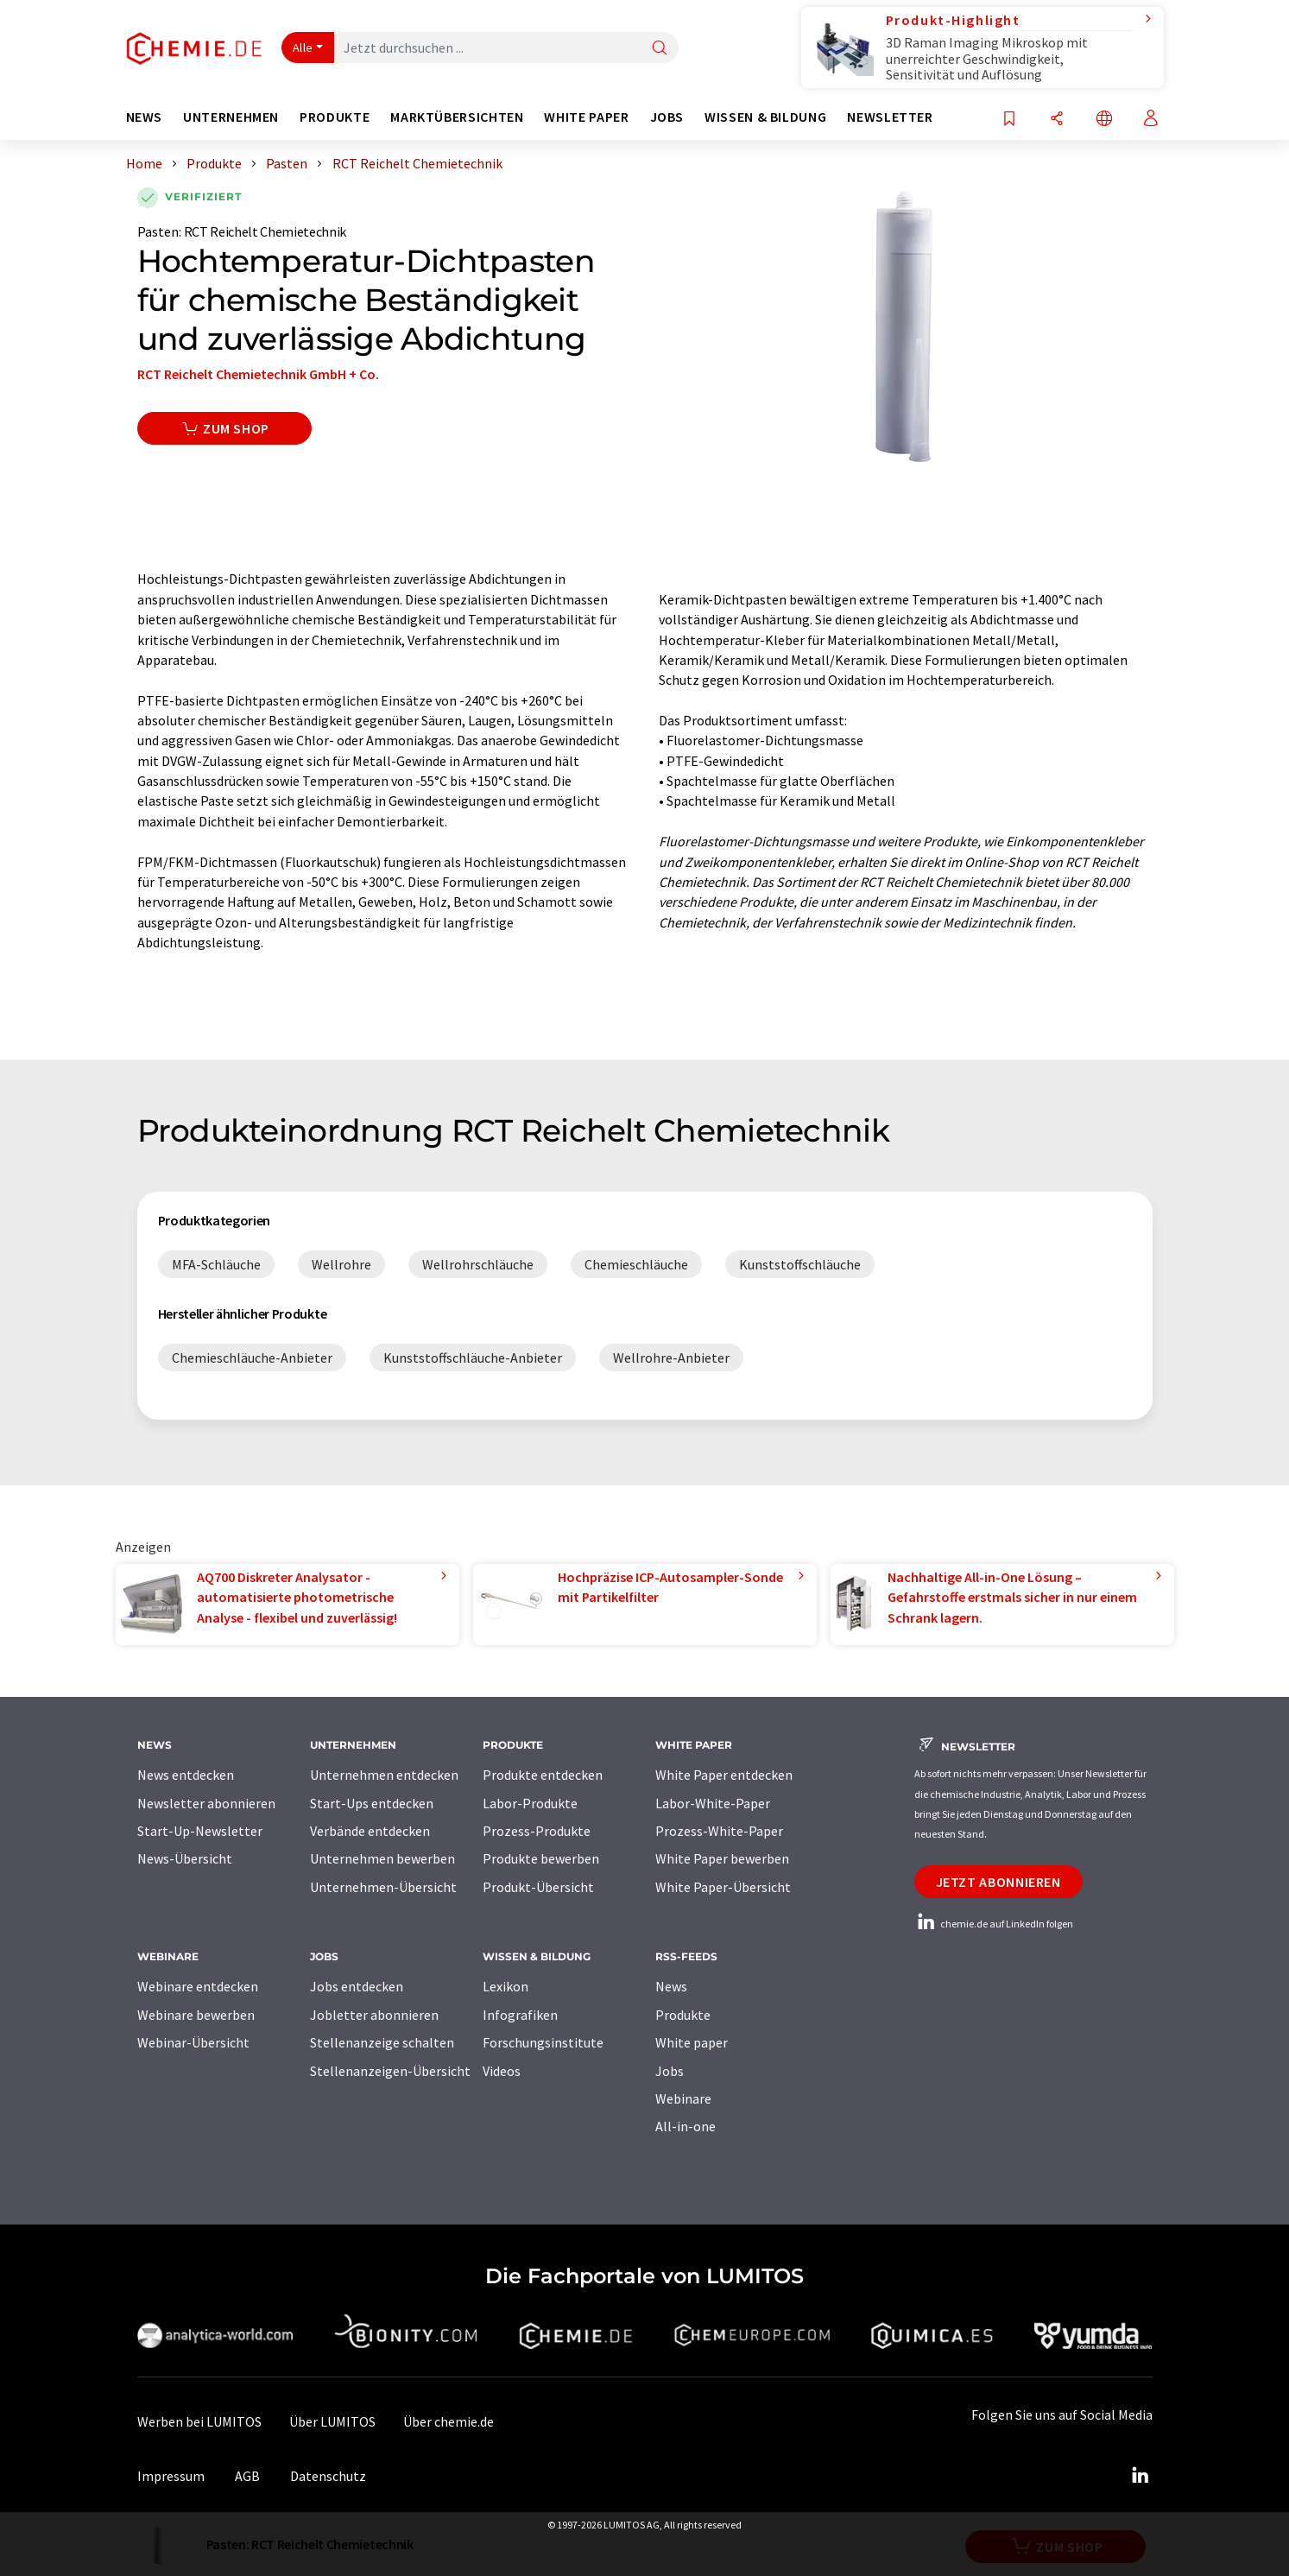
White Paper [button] (586, 117)
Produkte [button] (335, 117)
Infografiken (520, 2014)
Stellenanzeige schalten (382, 2042)
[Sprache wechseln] (1104, 120)
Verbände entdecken (370, 1830)
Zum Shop (225, 428)
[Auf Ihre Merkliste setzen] (1009, 120)
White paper (691, 2042)
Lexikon (505, 1986)
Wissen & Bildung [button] (765, 117)
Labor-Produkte (530, 1803)
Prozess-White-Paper (719, 1830)
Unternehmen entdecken (384, 1774)
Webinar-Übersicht (193, 2042)
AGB (247, 2475)
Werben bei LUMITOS (199, 2421)
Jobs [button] (667, 117)
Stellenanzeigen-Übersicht (390, 2070)
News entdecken (185, 1774)
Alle (303, 47)
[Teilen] (1057, 120)
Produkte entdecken (543, 1774)
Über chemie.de (448, 2421)
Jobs (669, 2070)
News (671, 1986)
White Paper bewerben (722, 1858)
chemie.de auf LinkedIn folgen (993, 1923)
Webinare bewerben (196, 2014)
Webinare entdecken (197, 1986)
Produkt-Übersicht (538, 1887)
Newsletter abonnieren (206, 1803)
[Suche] (660, 49)
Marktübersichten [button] (456, 117)
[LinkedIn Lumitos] (1140, 2475)
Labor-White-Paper (712, 1803)
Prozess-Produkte (537, 1830)
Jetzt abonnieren (998, 1881)
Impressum (171, 2475)
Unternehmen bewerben (382, 1858)
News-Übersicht (184, 1858)
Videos (502, 2070)
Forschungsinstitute (543, 2042)
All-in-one (685, 2126)
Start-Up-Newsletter (199, 1830)
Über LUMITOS (332, 2421)
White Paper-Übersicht (723, 1887)
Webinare (683, 2098)
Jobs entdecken (356, 1986)
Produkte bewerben (541, 1858)
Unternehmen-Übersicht (383, 1887)
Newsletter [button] (889, 117)
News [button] (144, 117)
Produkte (683, 2014)
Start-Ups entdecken (371, 1803)
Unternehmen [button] (231, 117)
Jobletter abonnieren (374, 2014)
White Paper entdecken (724, 1774)
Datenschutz (328, 2475)
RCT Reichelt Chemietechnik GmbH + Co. (258, 374)
